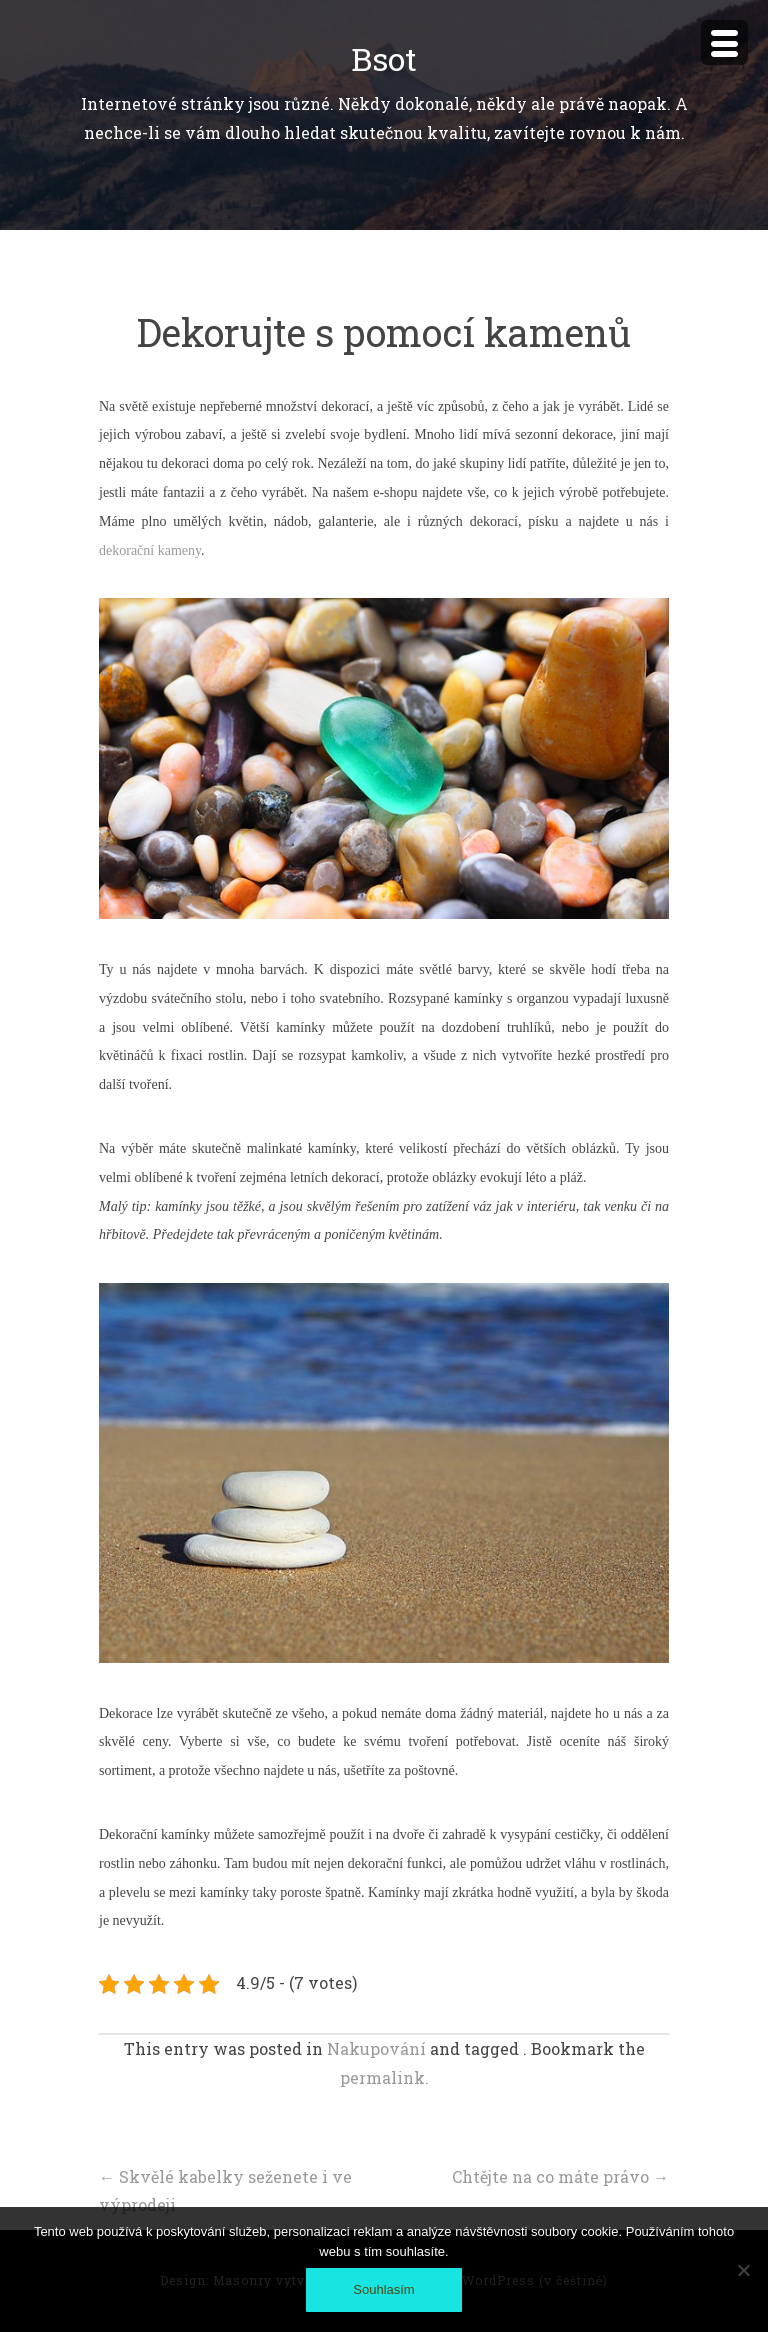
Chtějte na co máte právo (560, 2176)
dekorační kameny (150, 550)
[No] (743, 2270)
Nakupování (376, 2048)
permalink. (384, 2077)
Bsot (384, 58)
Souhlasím (383, 2289)
